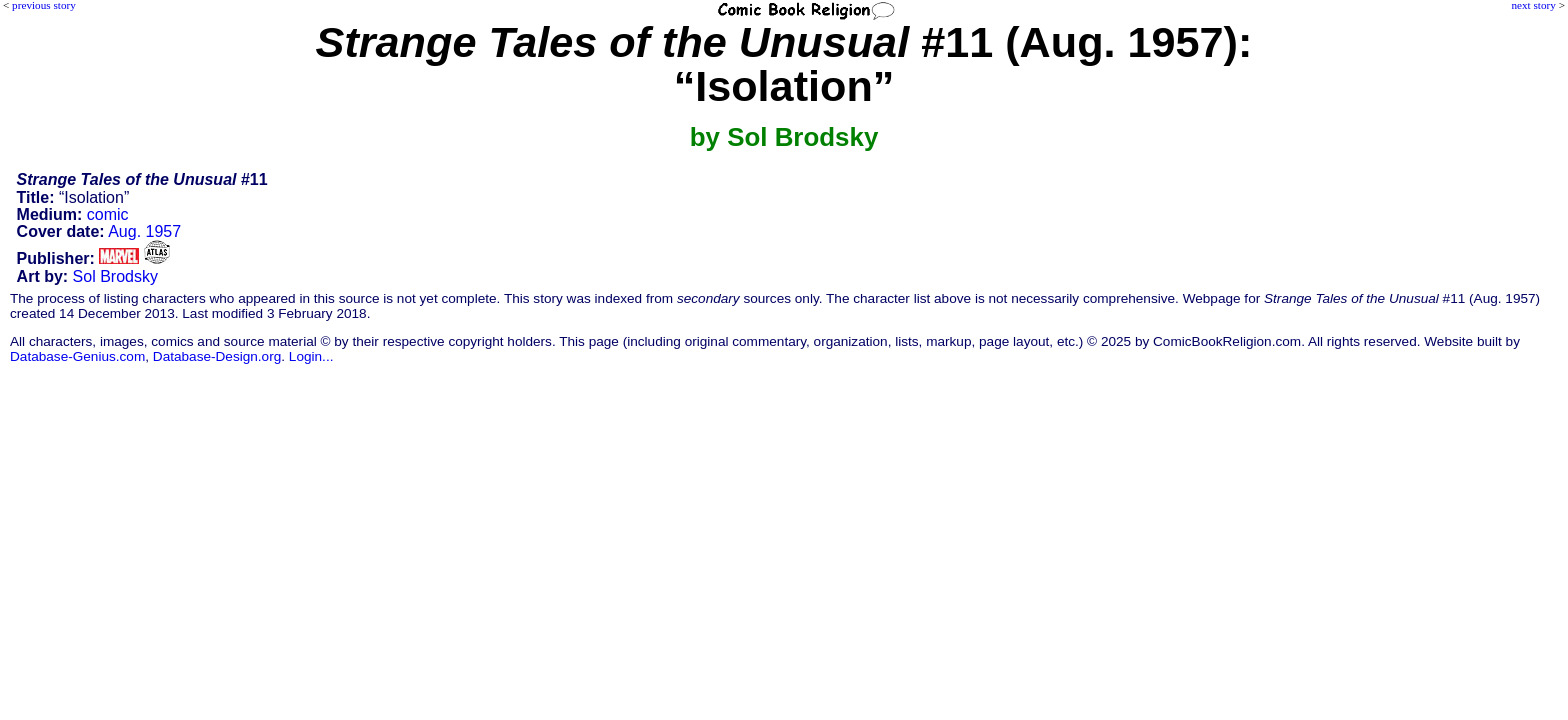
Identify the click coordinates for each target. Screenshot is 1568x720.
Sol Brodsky (115, 276)
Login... (311, 356)
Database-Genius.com (77, 356)
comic (108, 214)
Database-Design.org (217, 356)
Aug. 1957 (144, 231)
